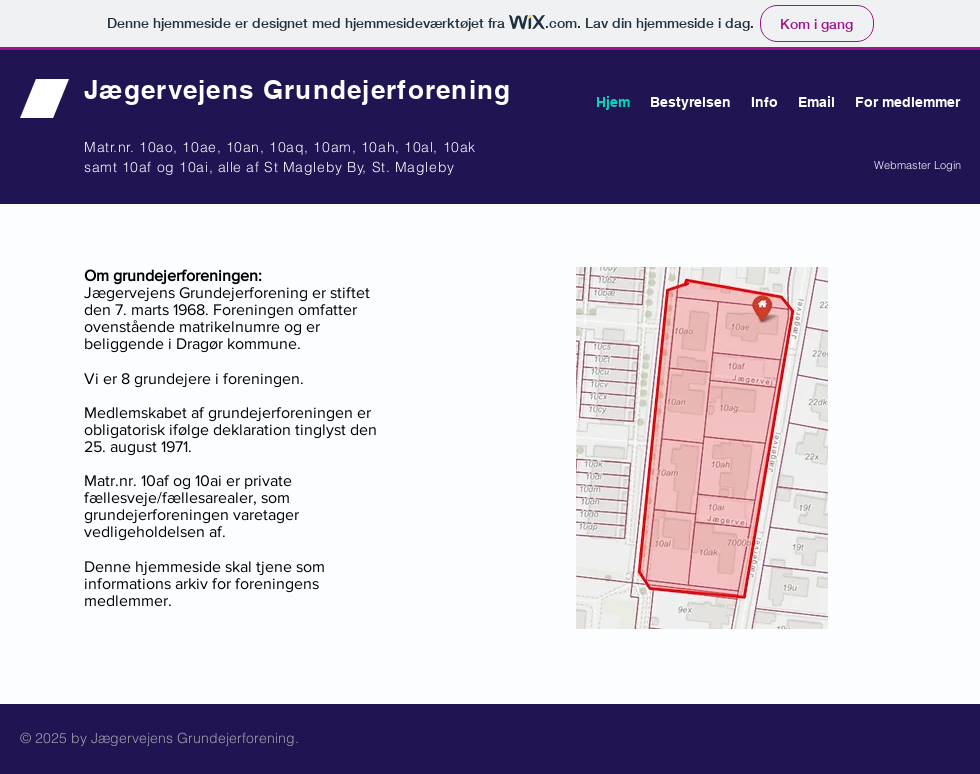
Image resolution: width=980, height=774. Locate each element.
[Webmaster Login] (917, 166)
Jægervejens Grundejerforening (298, 89)
